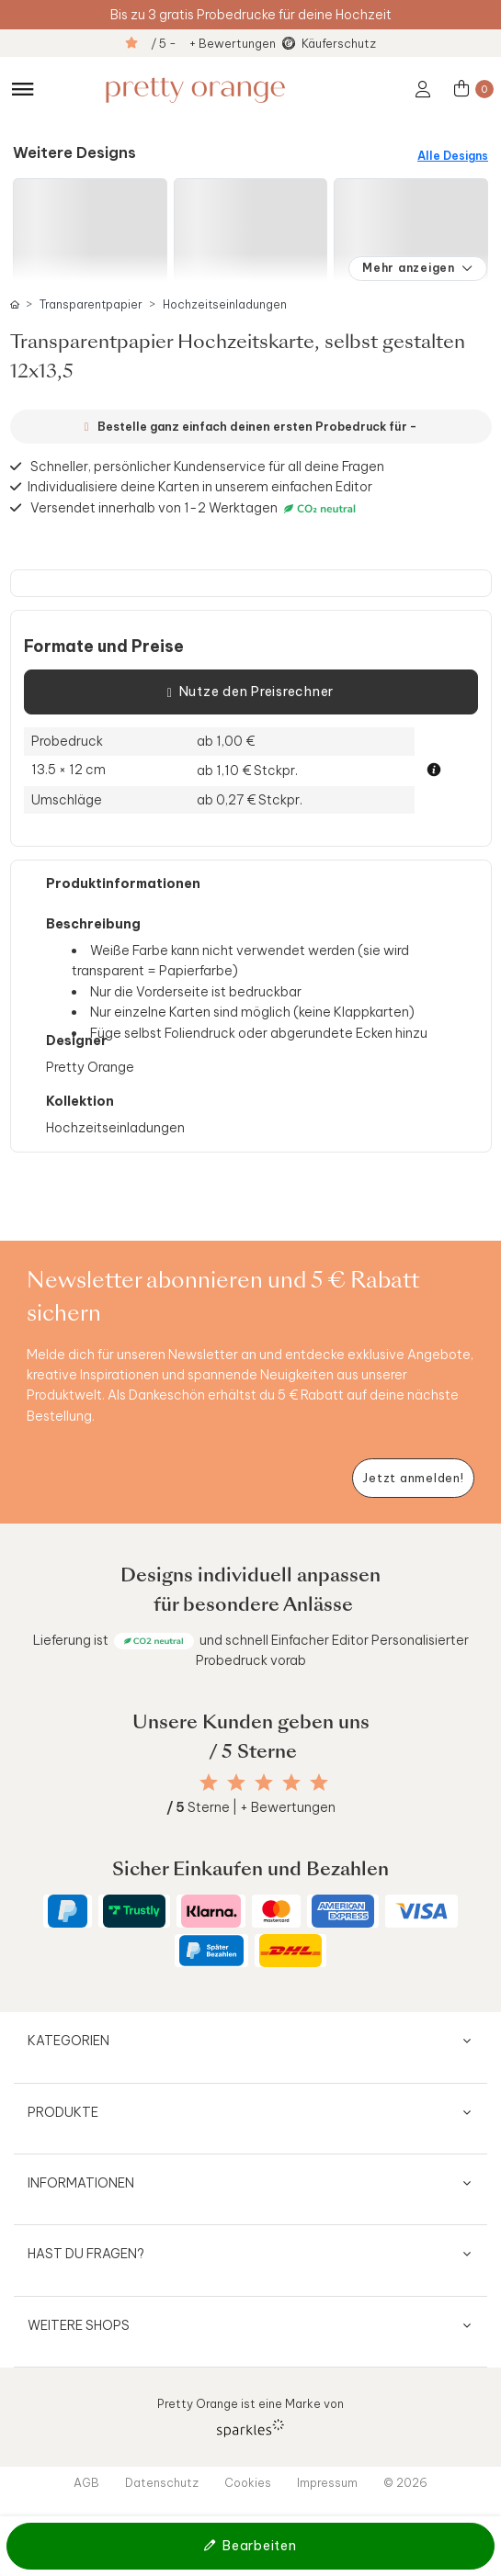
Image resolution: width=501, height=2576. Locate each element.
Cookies (247, 2482)
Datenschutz (162, 2482)
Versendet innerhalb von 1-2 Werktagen (195, 508)
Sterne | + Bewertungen (251, 1807)
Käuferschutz (339, 43)
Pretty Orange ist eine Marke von (250, 2416)
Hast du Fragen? (86, 2253)
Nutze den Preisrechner (250, 692)
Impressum (327, 2482)
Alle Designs (452, 156)
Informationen (81, 2183)
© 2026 (405, 2482)
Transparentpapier (91, 304)
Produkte (63, 2112)
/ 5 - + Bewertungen (213, 43)
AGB (86, 2482)
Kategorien (68, 2040)
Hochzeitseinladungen (225, 304)
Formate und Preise (104, 646)
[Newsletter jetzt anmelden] (413, 1478)
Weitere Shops (79, 2325)
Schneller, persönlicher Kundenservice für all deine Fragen (207, 466)
